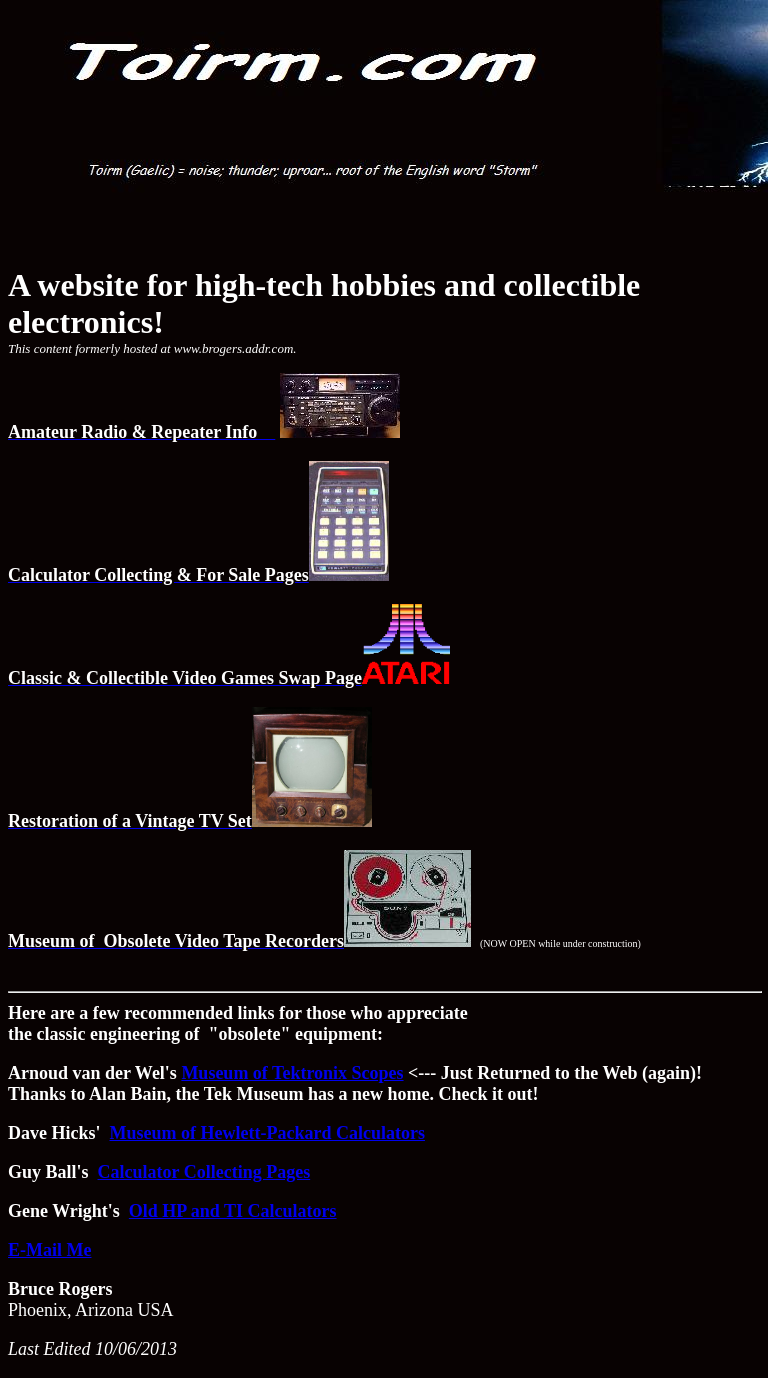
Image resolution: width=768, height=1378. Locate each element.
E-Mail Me (49, 1250)
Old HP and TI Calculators (233, 1211)
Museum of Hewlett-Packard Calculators (267, 1133)
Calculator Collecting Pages (204, 1172)
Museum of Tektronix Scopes (292, 1073)
